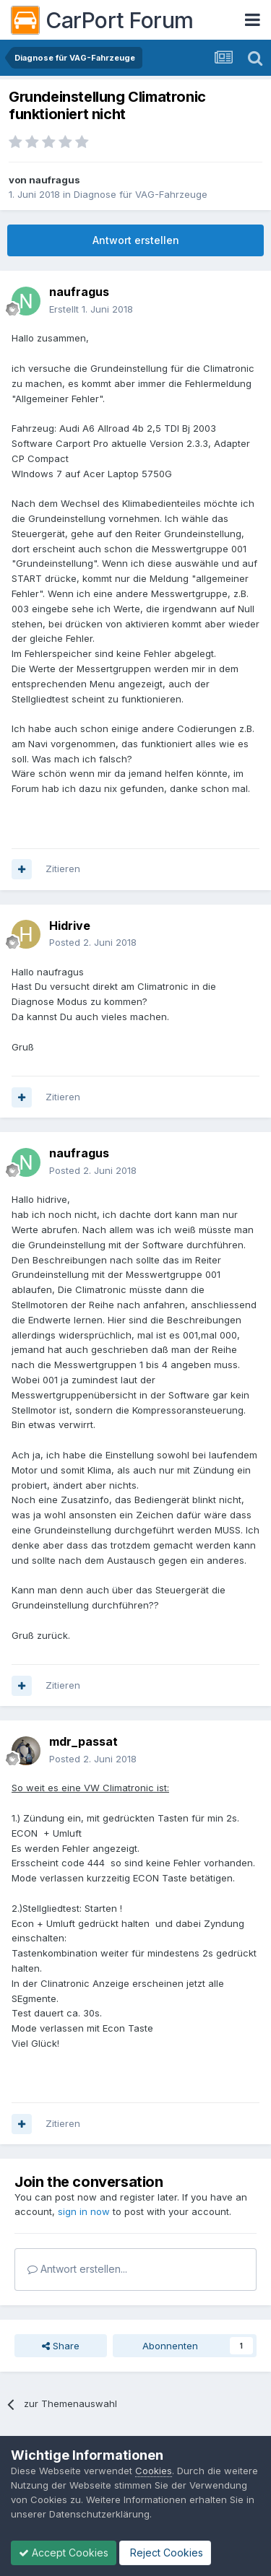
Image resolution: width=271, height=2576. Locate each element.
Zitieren (63, 868)
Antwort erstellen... (77, 2269)
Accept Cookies (63, 2552)
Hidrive (69, 925)
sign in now (84, 2211)
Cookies (153, 2470)
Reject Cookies (165, 2552)
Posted (93, 942)
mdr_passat (83, 1741)
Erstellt (91, 309)
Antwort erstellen (136, 240)
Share (60, 2346)
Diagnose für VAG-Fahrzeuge (140, 194)
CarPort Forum (102, 20)
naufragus (54, 180)
